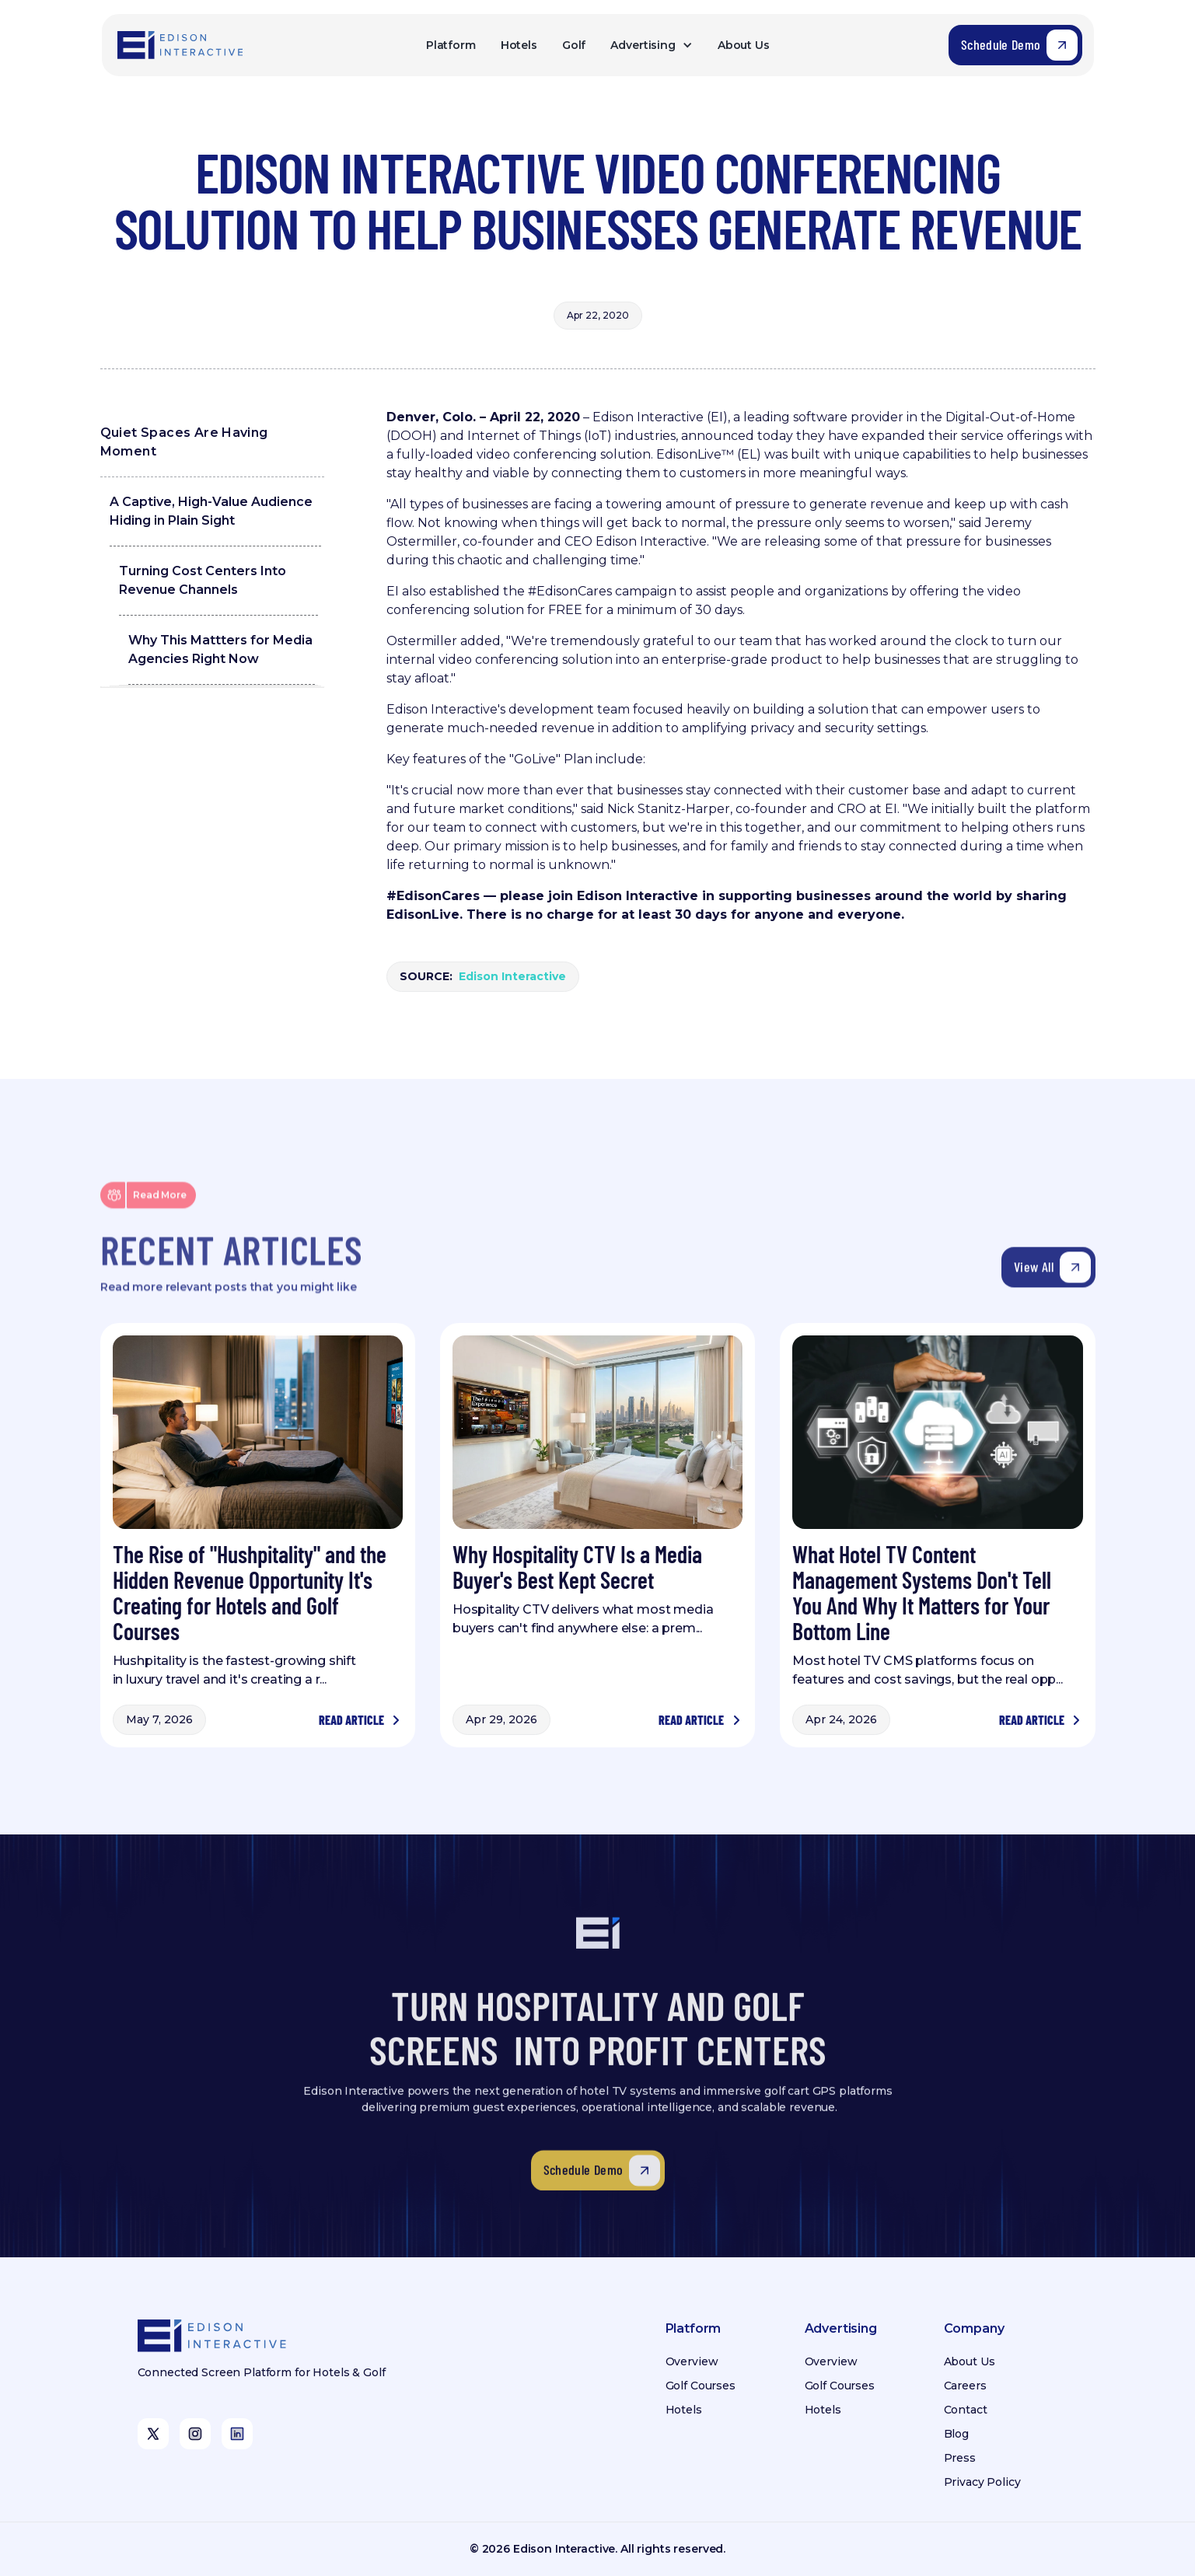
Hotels (519, 45)
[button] (651, 45)
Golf (573, 45)
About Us (744, 45)
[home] (181, 45)
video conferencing (537, 454)
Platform (451, 45)
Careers (965, 2386)
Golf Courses (701, 2386)
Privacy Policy (982, 2482)
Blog (956, 2434)
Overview (692, 2361)
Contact (965, 2410)
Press (960, 2458)
